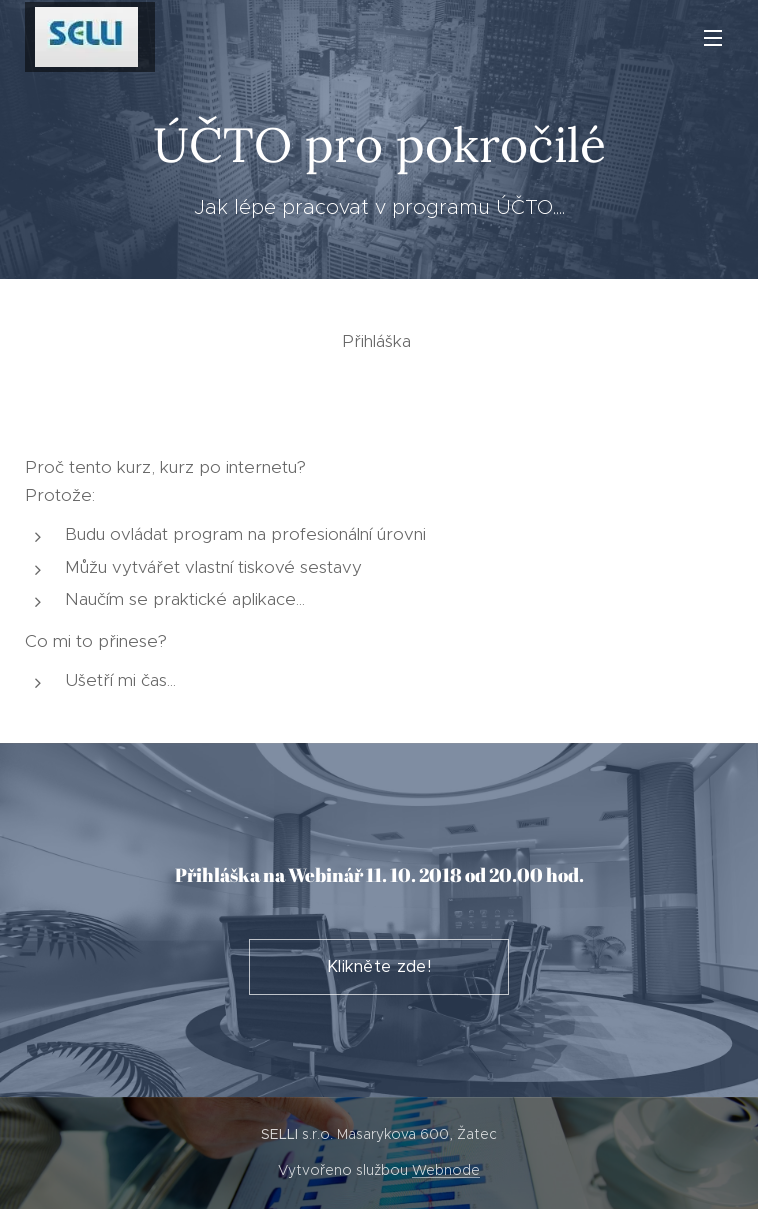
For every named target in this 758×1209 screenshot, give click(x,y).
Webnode (446, 1170)
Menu (713, 38)
